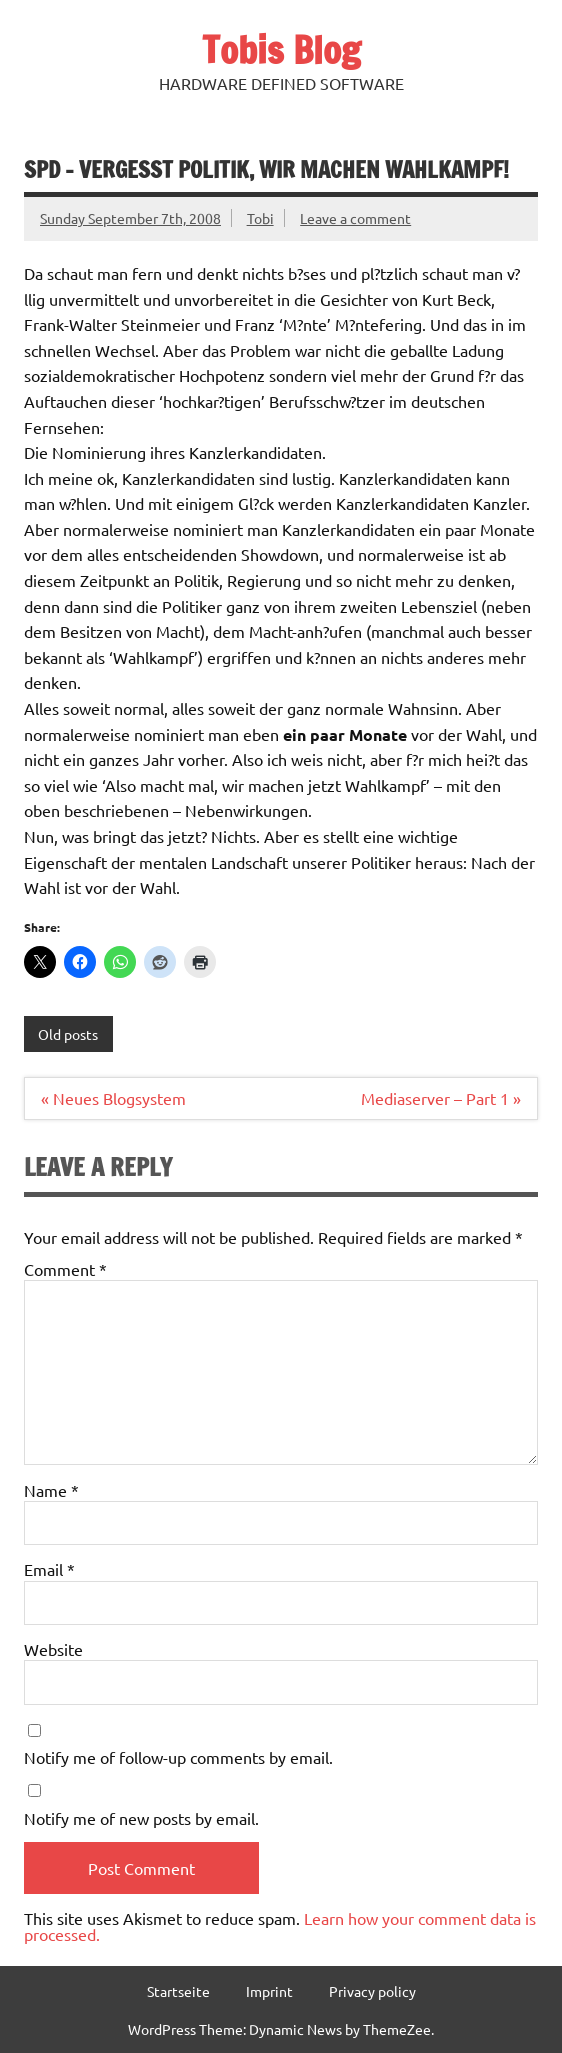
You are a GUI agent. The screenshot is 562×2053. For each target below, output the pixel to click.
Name (51, 1490)
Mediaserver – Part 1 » (441, 1098)
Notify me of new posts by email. (141, 1818)
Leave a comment (355, 218)
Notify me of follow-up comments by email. (178, 1757)
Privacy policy (372, 1991)
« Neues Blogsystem (113, 1098)
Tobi (260, 218)
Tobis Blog (281, 50)
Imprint (269, 1991)
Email (49, 1569)
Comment (65, 1269)
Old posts (68, 1034)
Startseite (178, 1991)
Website (53, 1649)
